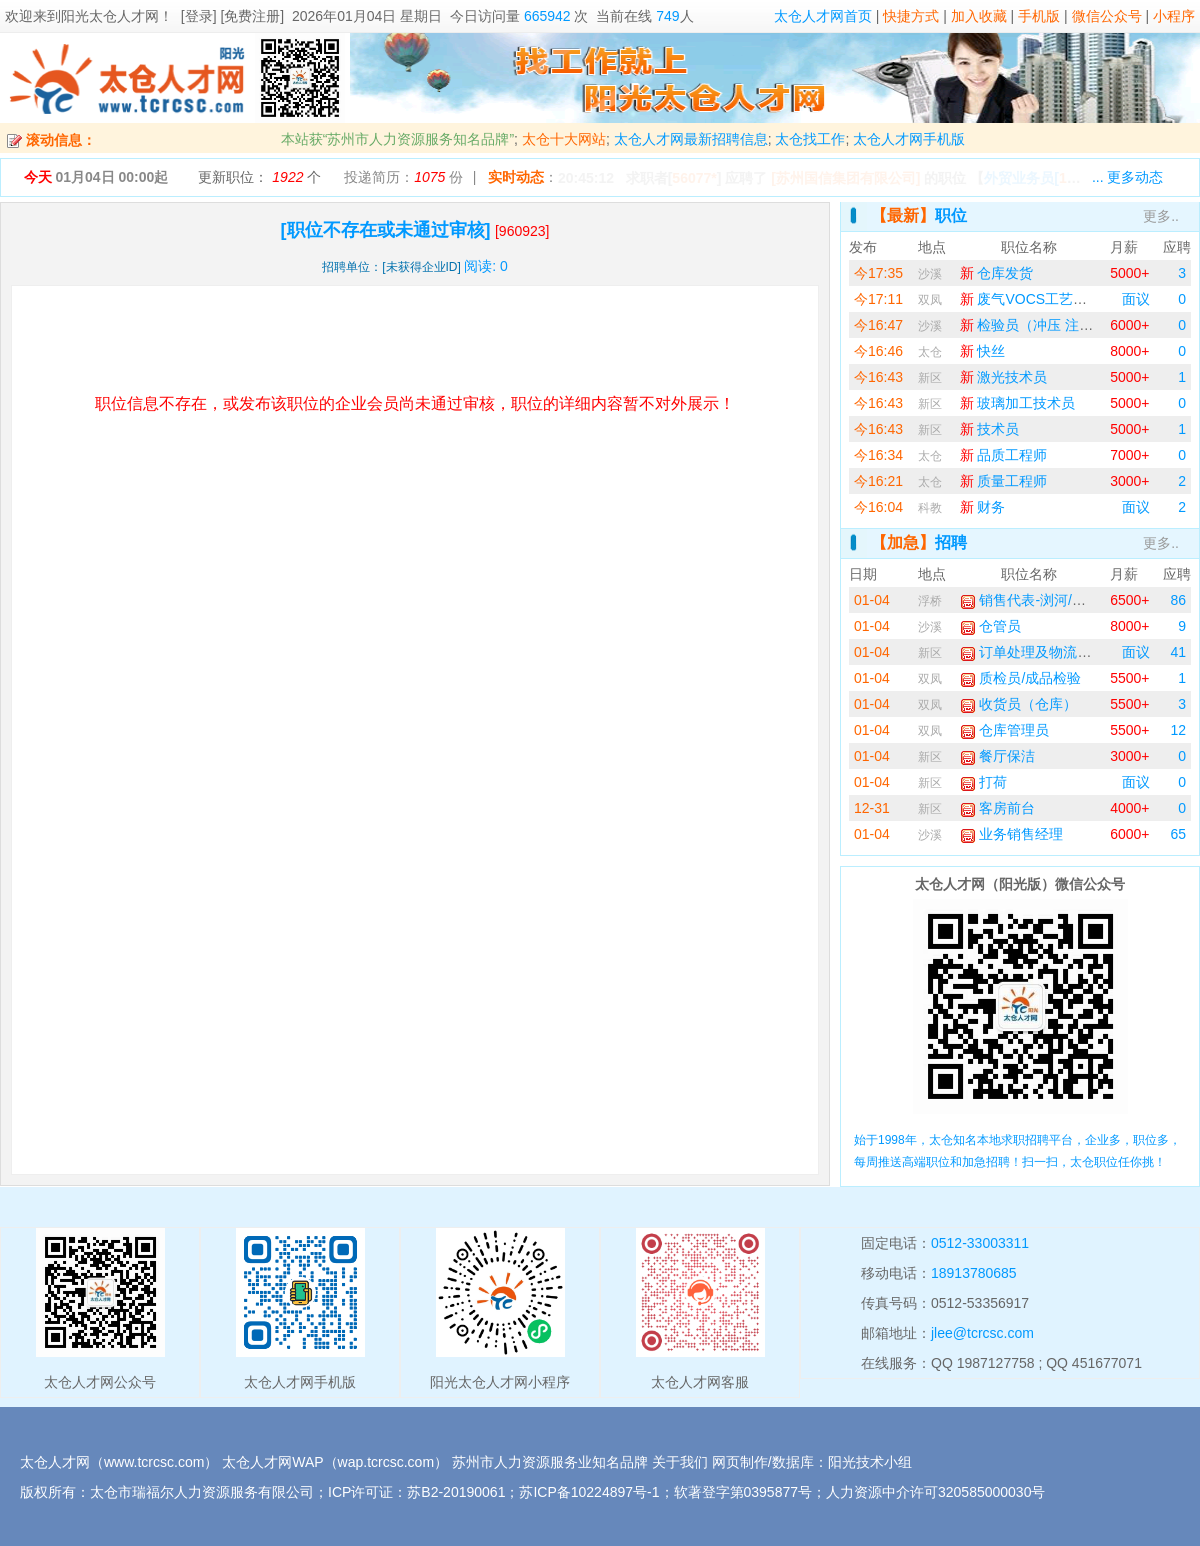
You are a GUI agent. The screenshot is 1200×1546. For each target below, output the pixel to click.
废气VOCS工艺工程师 (1038, 299)
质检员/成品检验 (1021, 678)
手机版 (1039, 16)
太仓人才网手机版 (909, 139)
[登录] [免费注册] (232, 16)
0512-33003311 (980, 1243)
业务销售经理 (1012, 834)
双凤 (930, 300)
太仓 (930, 352)
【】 (1051, 178)
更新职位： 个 (259, 177)
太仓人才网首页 (823, 16)
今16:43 (878, 377)
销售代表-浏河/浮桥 (1030, 600)
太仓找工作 (810, 139)
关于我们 (680, 1462)
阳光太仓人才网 (110, 16)
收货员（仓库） (1019, 704)
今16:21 (878, 481)
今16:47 (878, 325)
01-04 (872, 600)
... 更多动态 (1128, 177)
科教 (930, 508)
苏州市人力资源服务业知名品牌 (550, 1462)
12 (1178, 730)
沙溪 (930, 274)
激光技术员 (1004, 377)
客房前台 (998, 808)
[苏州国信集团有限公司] (845, 178)
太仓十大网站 (564, 139)
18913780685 (974, 1273)
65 (1178, 834)
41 (1178, 652)
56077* (694, 178)
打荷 (984, 782)
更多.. (1161, 216)
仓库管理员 (1005, 730)
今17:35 (878, 273)
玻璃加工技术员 (1018, 403)
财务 (983, 507)
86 (1178, 600)
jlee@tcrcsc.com (982, 1333)
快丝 (983, 351)
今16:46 (878, 351)
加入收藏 (979, 16)
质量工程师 (1004, 481)
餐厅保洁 (998, 756)
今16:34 (878, 455)
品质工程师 (1004, 455)
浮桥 (930, 601)
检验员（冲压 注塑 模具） (1050, 325)
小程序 (1174, 16)
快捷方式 (911, 16)
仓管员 (991, 626)
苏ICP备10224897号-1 (589, 1492)
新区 (930, 378)
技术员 (990, 429)
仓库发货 (997, 273)
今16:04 (878, 507)
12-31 (872, 808)
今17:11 (878, 299)
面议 (1136, 299)
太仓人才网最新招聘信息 (691, 139)
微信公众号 (1107, 16)
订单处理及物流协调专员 (1047, 652)
